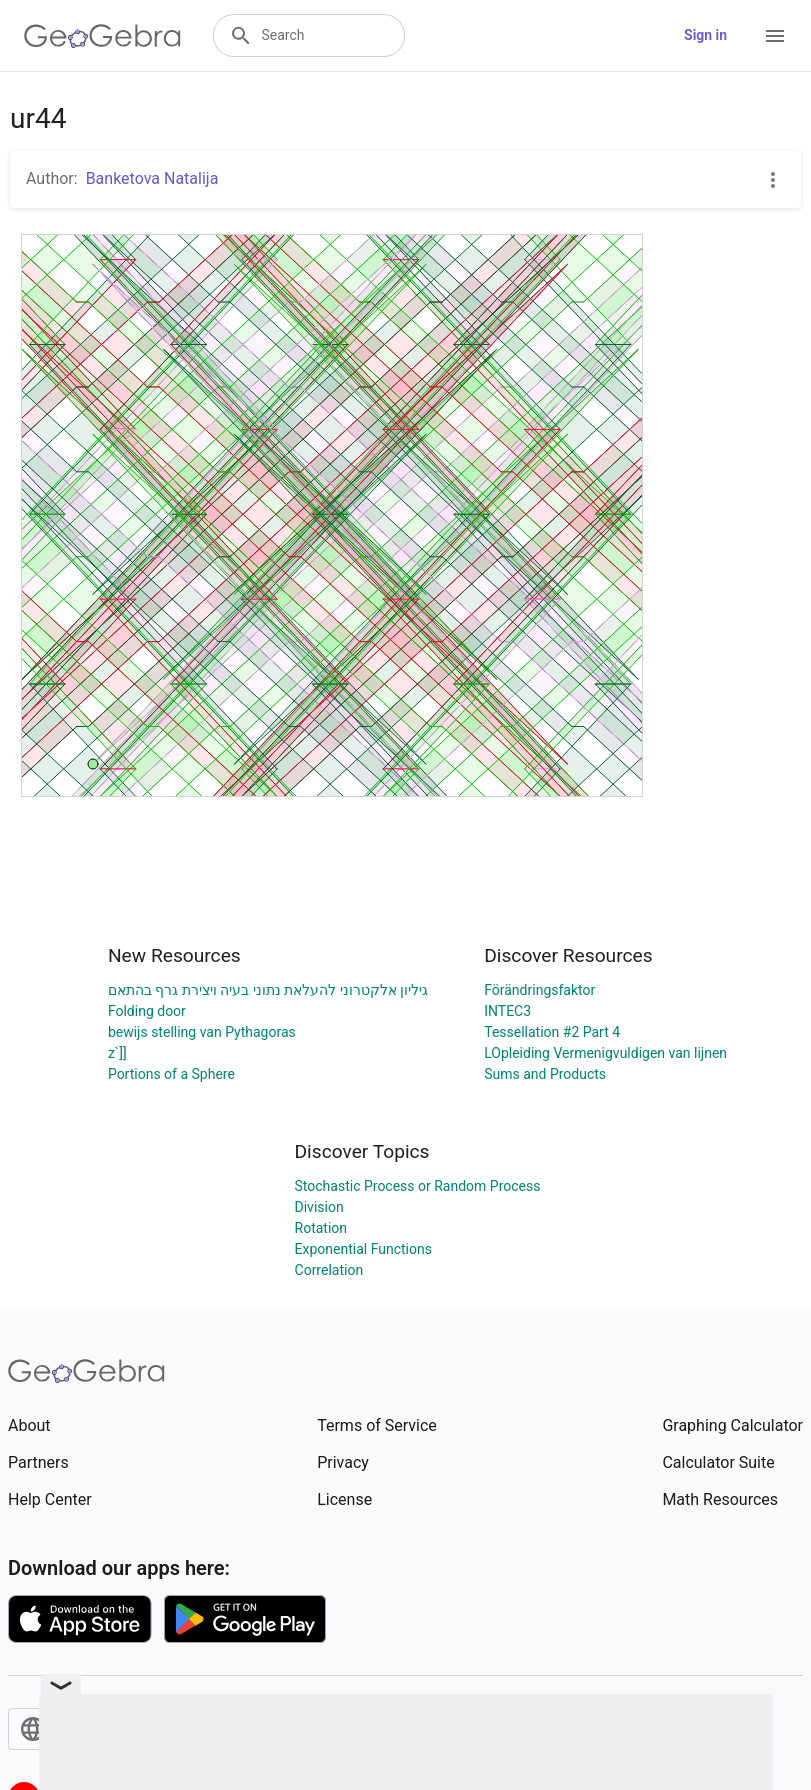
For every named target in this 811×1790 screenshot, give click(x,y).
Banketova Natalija (152, 178)
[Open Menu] (775, 36)
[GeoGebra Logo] (102, 36)
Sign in (705, 35)
